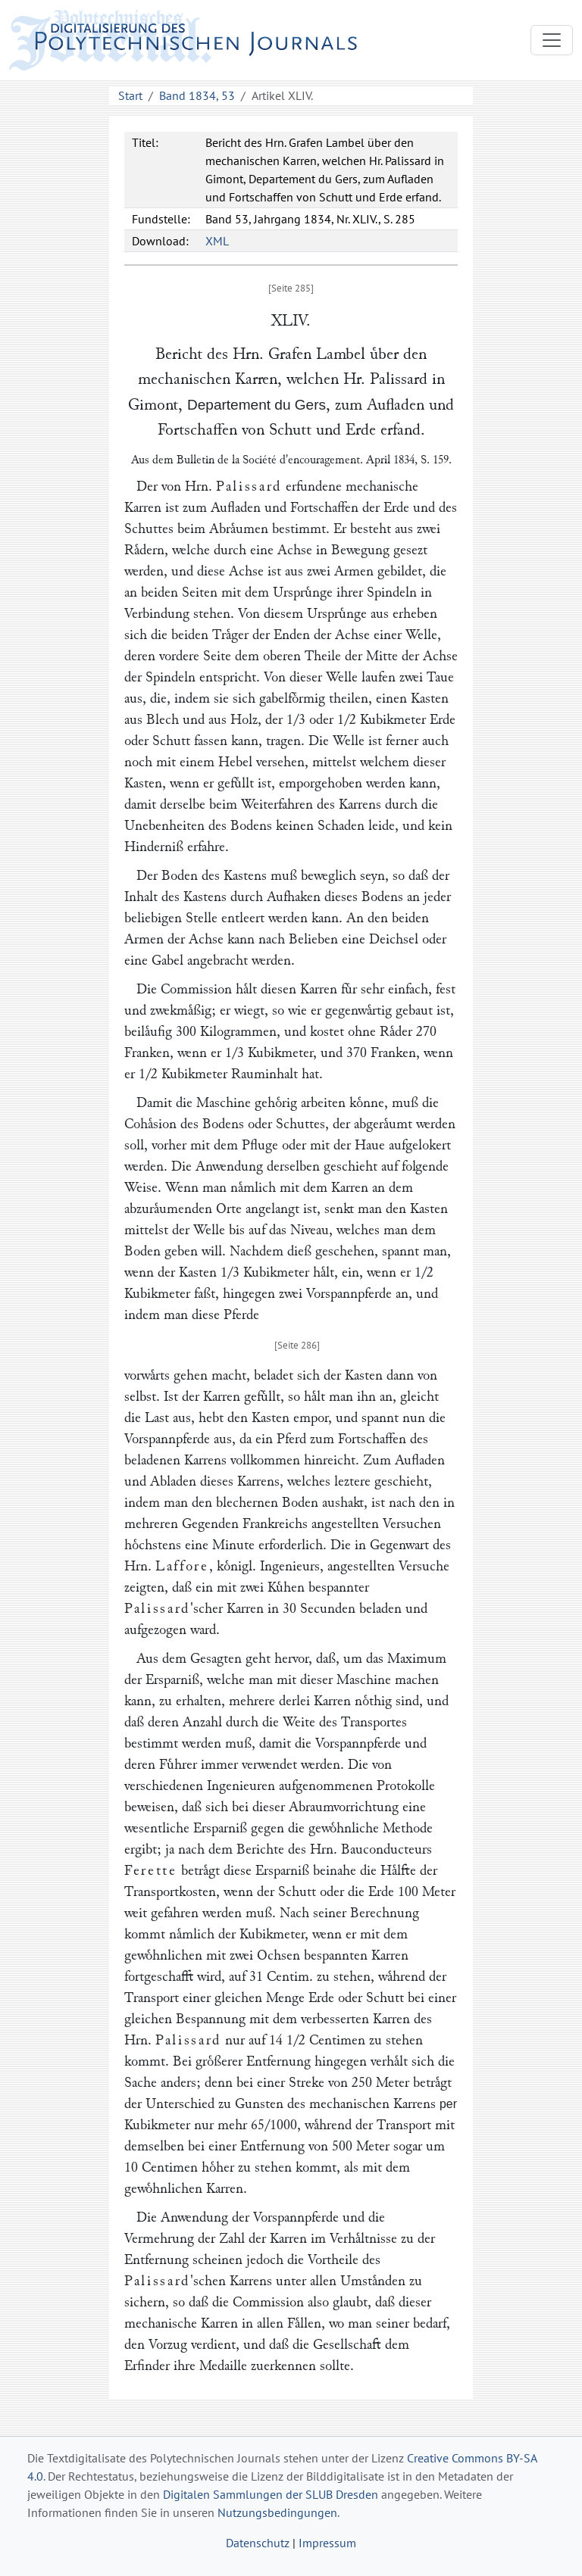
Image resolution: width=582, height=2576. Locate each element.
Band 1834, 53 (197, 95)
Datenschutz (257, 2542)
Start (130, 95)
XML (217, 240)
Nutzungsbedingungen (277, 2512)
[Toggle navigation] (551, 40)
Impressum (327, 2542)
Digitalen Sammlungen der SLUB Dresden (270, 2494)
